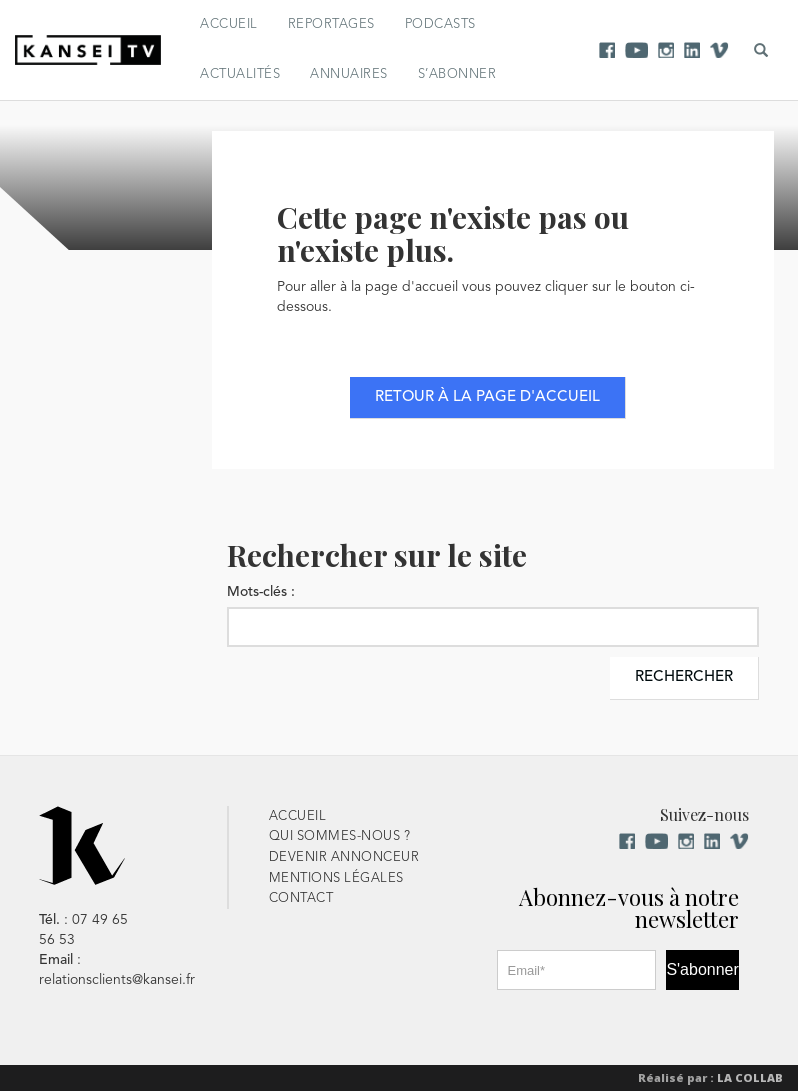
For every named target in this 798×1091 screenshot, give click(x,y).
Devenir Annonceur (344, 857)
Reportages (331, 24)
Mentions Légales (336, 878)
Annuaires (349, 74)
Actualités (240, 74)
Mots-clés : (261, 592)
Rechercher (684, 677)
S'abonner (702, 969)
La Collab (750, 1077)
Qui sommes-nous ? (340, 836)
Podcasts (440, 24)
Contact (301, 898)
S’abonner (457, 74)
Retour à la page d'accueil (487, 397)
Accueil (229, 24)
